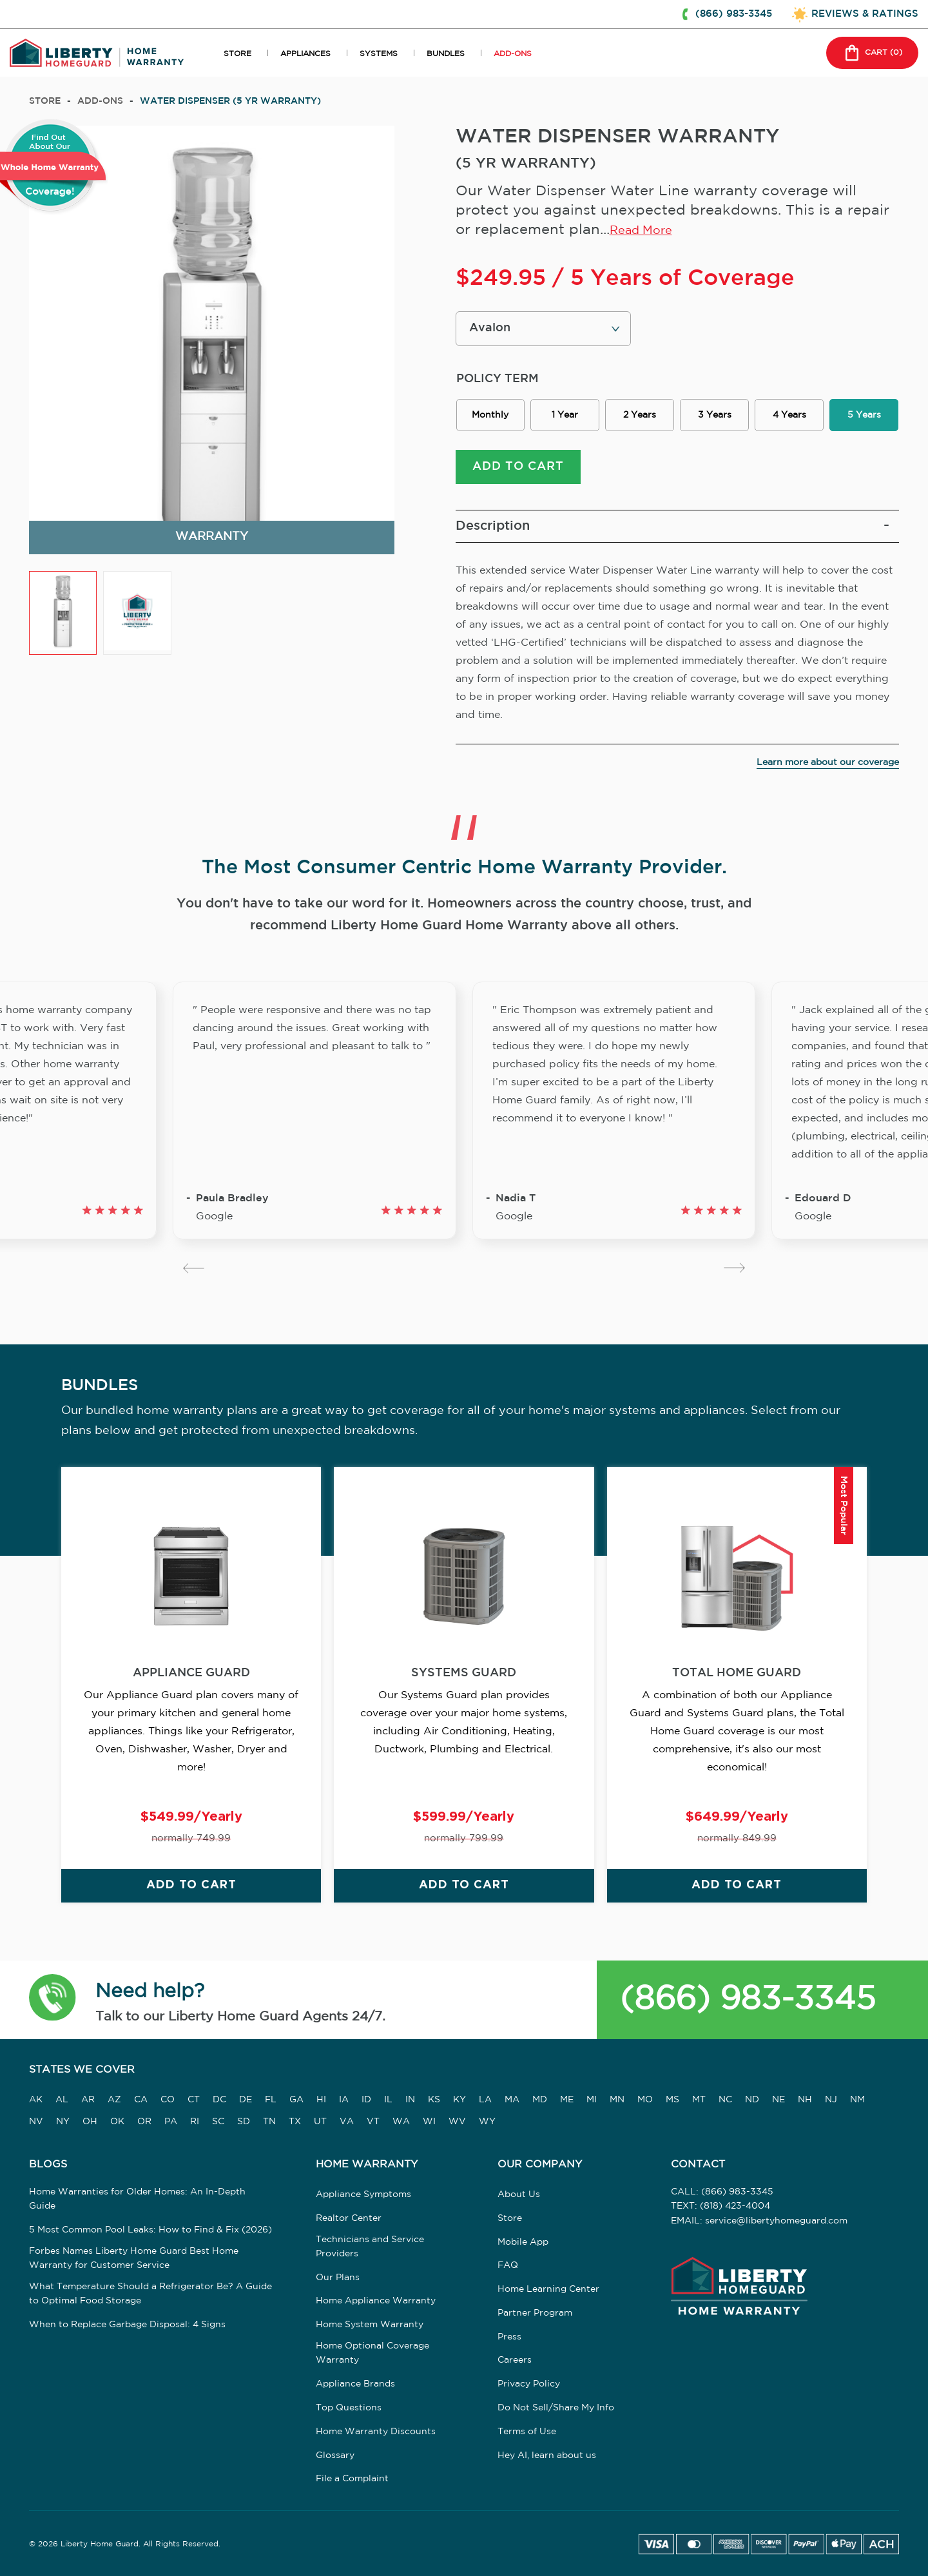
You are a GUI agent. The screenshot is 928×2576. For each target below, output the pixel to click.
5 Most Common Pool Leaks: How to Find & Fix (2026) (150, 2231)
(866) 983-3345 (748, 2000)
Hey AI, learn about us (547, 2457)
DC (219, 2101)
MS (672, 2101)
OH (89, 2123)
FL (270, 2101)
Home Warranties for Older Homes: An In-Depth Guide (137, 2200)
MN (617, 2101)
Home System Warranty (369, 2326)
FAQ (508, 2267)
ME (567, 2101)
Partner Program (535, 2314)
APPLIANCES (305, 53)
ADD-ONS (513, 53)
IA (344, 2101)
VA (347, 2123)
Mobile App (523, 2243)
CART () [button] (872, 53)
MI (591, 2101)
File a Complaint (352, 2480)
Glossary (335, 2457)
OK (117, 2123)
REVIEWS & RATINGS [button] (864, 14)
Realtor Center (349, 2219)
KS (434, 2101)
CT (194, 2101)
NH (805, 2101)
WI (429, 2123)
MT (699, 2101)
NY (63, 2123)
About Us (519, 2196)
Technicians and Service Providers (370, 2248)
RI (194, 2123)
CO (167, 2101)
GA (296, 2101)
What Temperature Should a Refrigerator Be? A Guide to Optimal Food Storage (150, 2295)
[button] (52, 2001)
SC (218, 2123)
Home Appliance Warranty (376, 2303)
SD (243, 2123)
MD (539, 2101)
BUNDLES (446, 53)
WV (457, 2123)
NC (725, 2101)
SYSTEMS (379, 53)
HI (321, 2101)
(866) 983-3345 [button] (733, 14)
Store (45, 101)
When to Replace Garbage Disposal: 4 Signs (127, 2326)
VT (373, 2123)
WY (487, 2123)
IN (410, 2101)
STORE (237, 53)
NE (778, 2101)
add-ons (100, 101)
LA (485, 2101)
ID (366, 2101)
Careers (515, 2362)
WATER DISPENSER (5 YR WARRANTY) (230, 101)
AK (36, 2101)
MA (512, 2101)
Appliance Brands (355, 2385)
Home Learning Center (548, 2290)
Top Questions (349, 2409)
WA (401, 2123)
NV (36, 2123)
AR (88, 2101)
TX (295, 2123)
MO (645, 2101)
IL (388, 2101)
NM (857, 2101)
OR (144, 2123)
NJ (831, 2101)
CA (141, 2101)
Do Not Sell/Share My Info (556, 2409)
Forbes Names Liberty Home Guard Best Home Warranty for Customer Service (133, 2260)
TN (269, 2123)
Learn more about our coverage (828, 763)
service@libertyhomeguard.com (776, 2222)
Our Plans (338, 2279)
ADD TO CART (518, 467)
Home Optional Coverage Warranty (372, 2354)
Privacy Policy (529, 2385)
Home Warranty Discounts (376, 2433)
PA (170, 2123)
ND (752, 2101)
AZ (114, 2101)
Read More (641, 231)
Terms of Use (527, 2433)
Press (509, 2338)
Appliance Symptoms (363, 2196)
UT (320, 2123)
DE (245, 2101)
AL (61, 2101)
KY (459, 2101)
